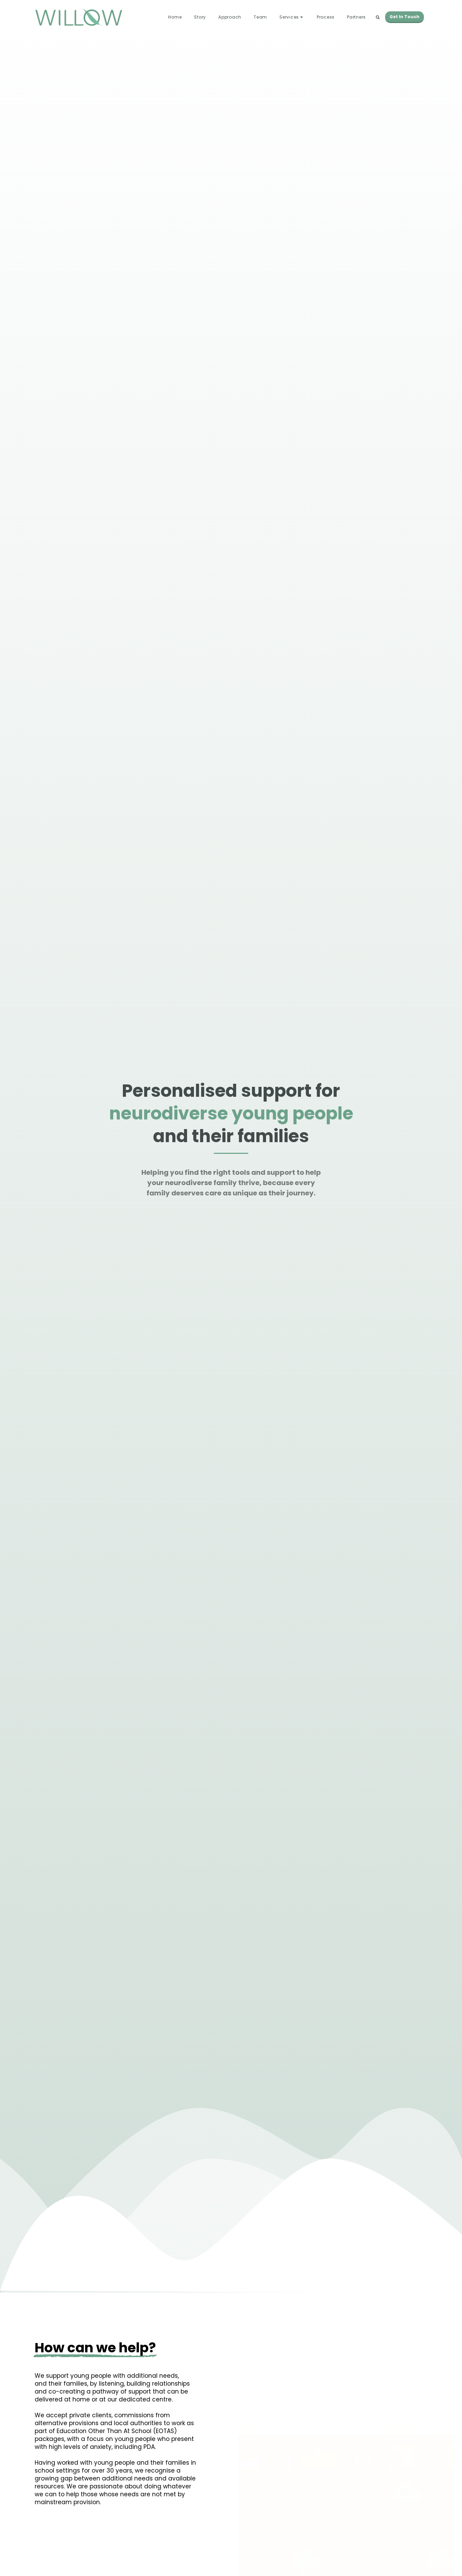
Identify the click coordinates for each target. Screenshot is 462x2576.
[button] (292, 17)
